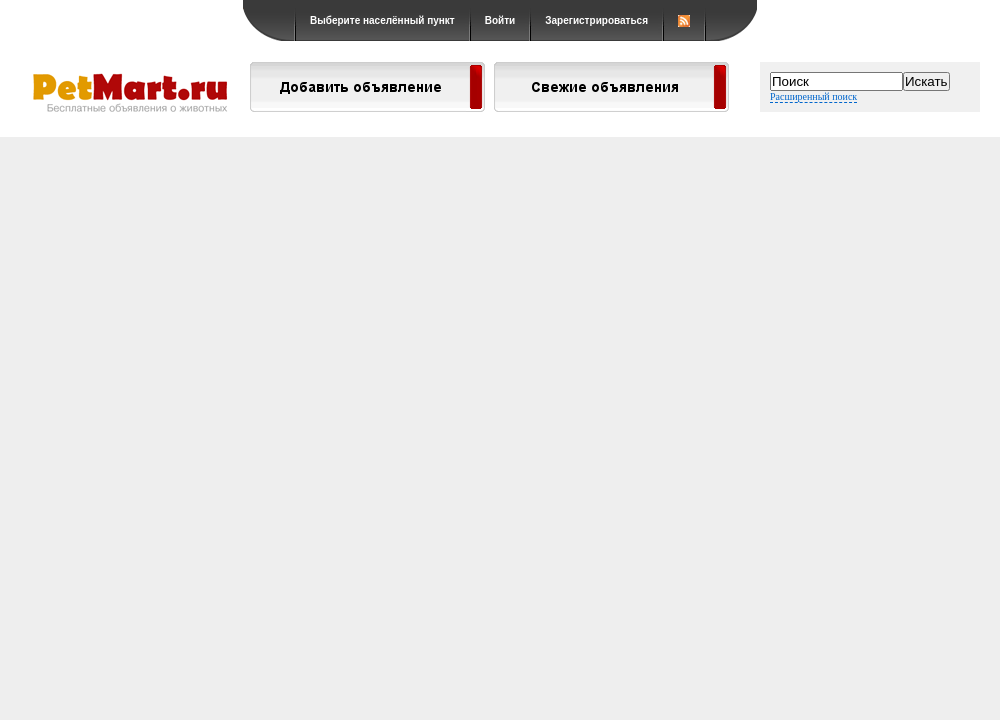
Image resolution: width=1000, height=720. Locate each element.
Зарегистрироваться (596, 20)
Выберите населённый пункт (382, 20)
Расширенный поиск (813, 96)
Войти (500, 20)
